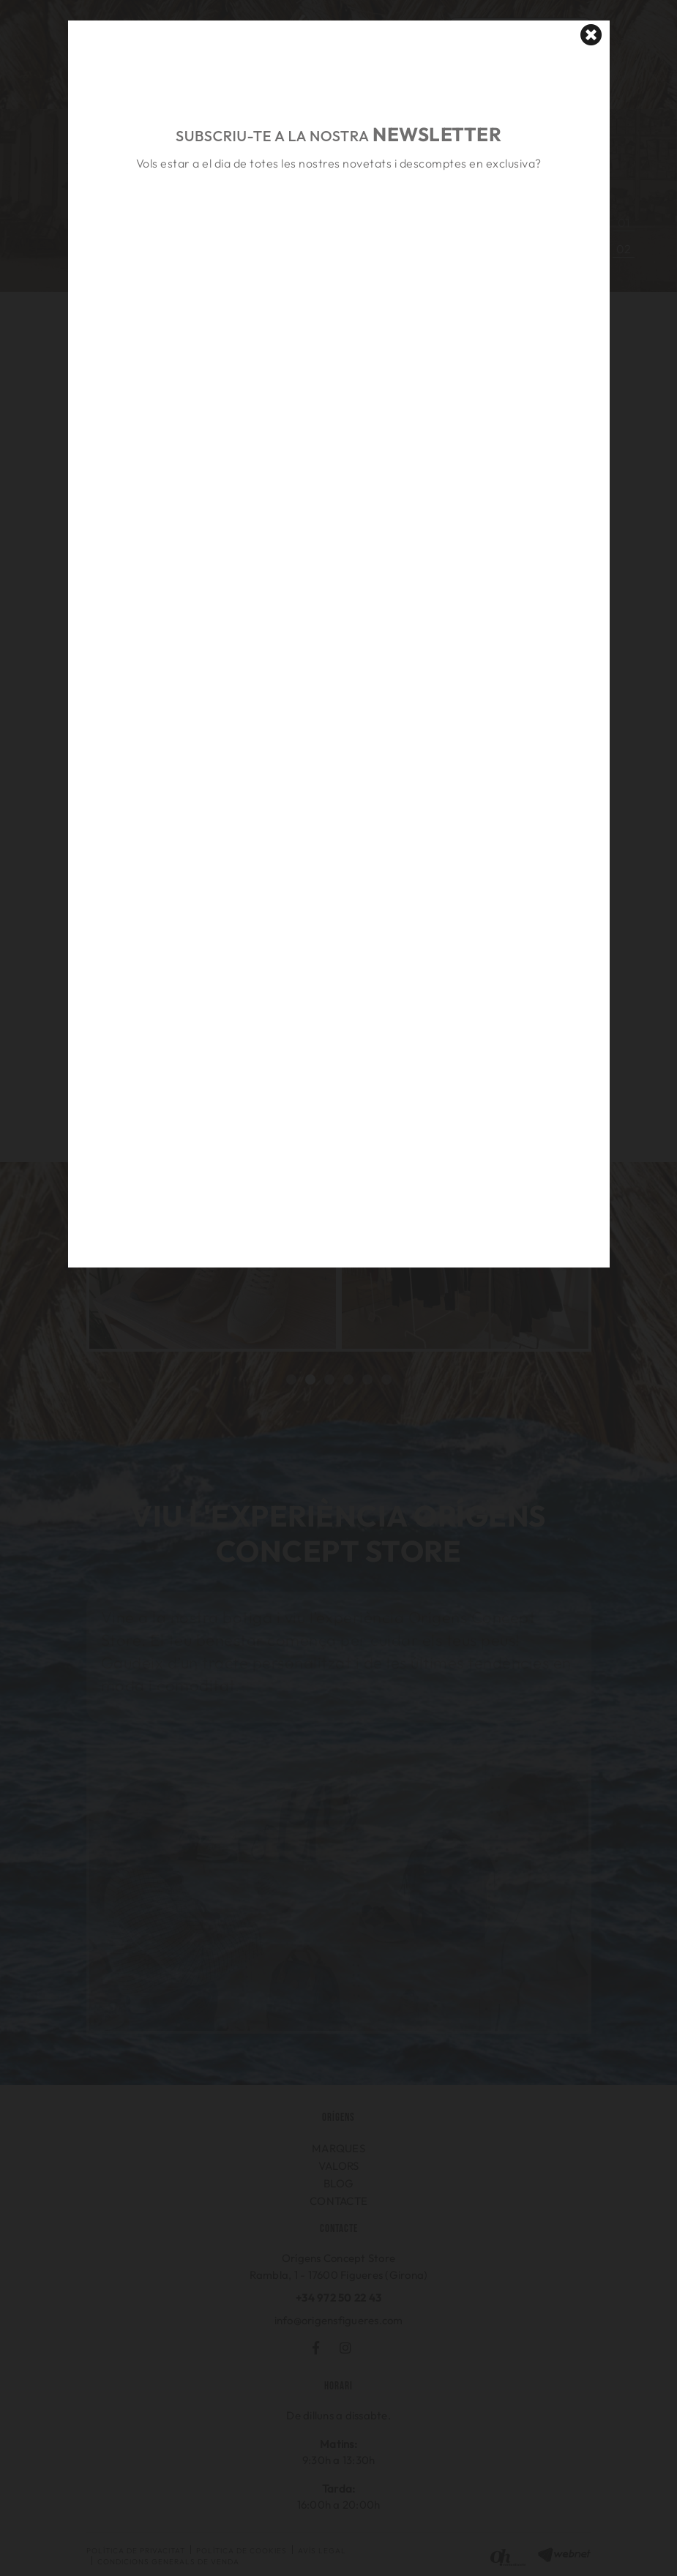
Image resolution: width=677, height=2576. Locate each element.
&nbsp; (339, 230)
